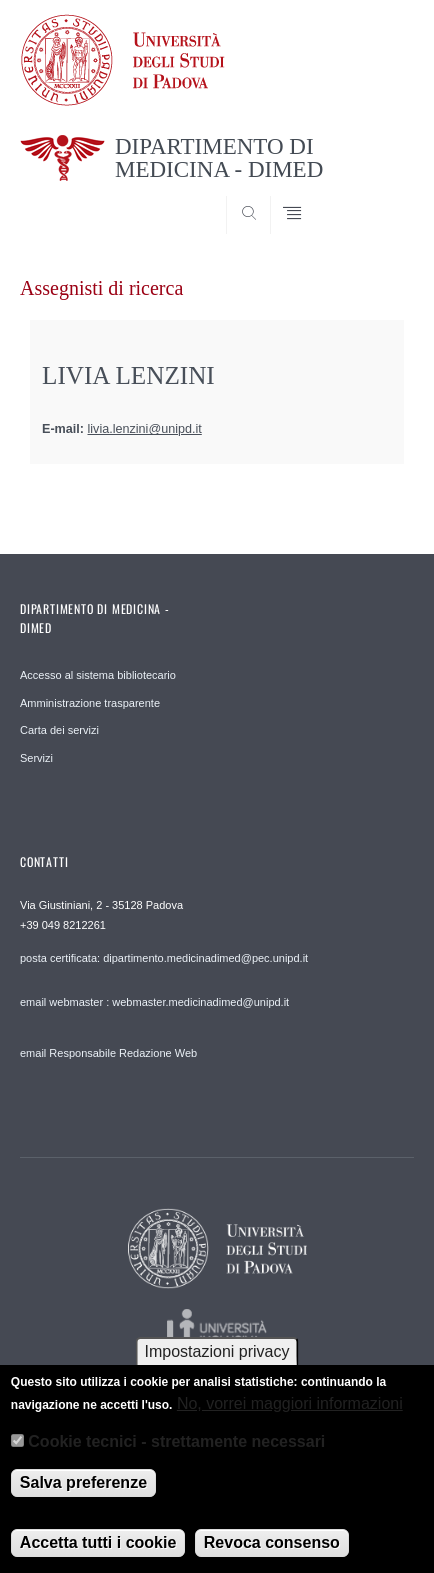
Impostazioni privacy (217, 1360)
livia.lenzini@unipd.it (145, 429)
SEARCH (378, 196)
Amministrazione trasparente (90, 703)
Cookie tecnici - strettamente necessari (176, 1449)
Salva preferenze (83, 1491)
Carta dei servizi (59, 730)
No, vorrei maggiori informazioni (290, 1411)
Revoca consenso (272, 1551)
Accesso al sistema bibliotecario (98, 675)
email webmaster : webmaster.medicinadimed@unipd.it (154, 1002)
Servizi (36, 758)
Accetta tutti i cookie (98, 1551)
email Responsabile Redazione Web (108, 1053)
